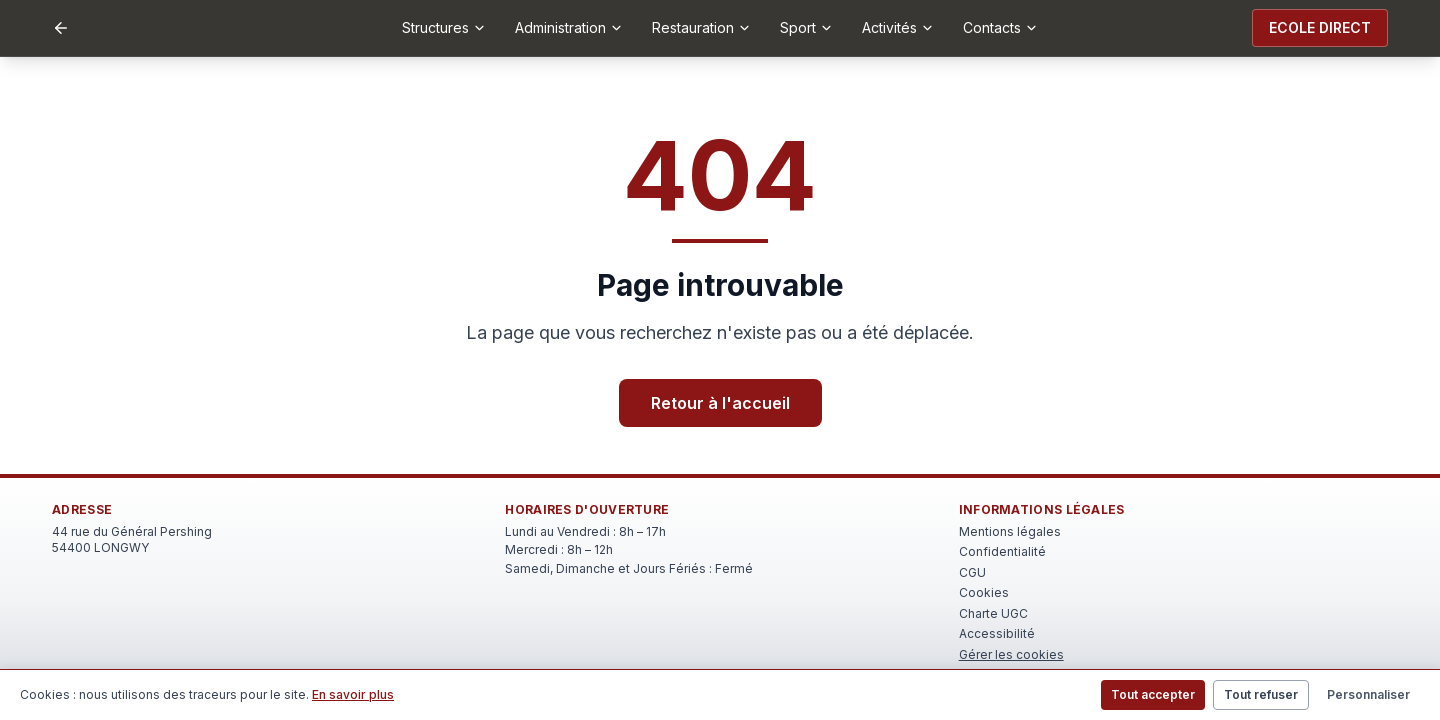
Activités (898, 27)
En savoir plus (353, 694)
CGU (972, 572)
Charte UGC (993, 613)
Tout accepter (1153, 694)
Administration (569, 27)
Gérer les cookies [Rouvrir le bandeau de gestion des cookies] (1011, 654)
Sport (807, 27)
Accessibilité (997, 633)
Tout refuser (1261, 694)
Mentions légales (1010, 531)
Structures (444, 27)
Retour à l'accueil (720, 403)
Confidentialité (1002, 551)
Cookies (984, 592)
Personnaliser (1368, 694)
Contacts (1001, 27)
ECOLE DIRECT (1320, 27)
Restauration (702, 27)
